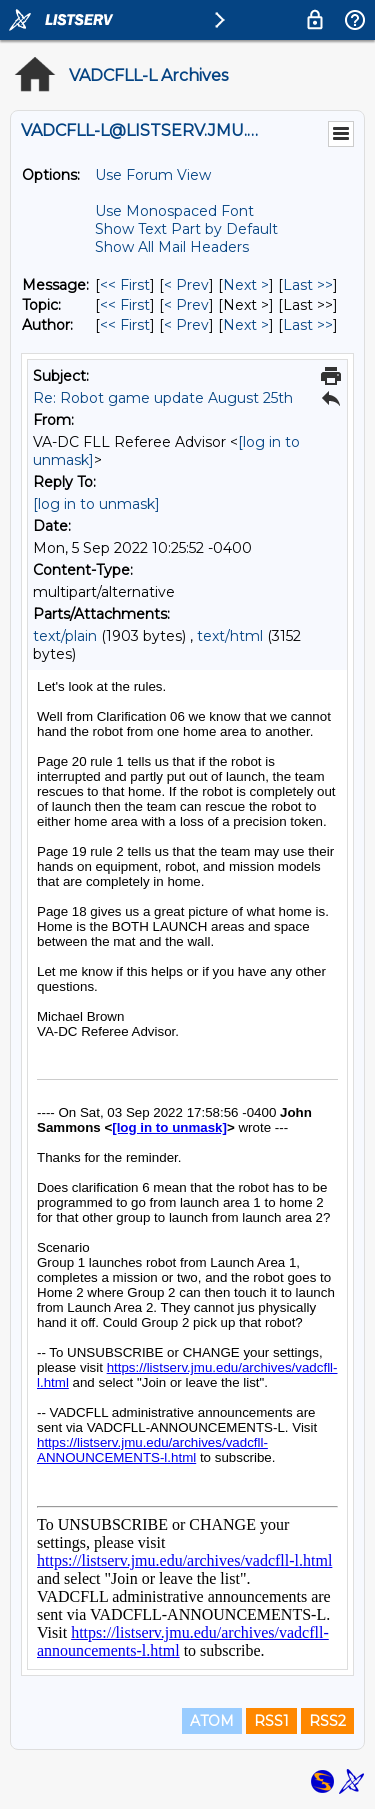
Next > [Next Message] (246, 285)
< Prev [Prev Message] (186, 285)
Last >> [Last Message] (308, 285)
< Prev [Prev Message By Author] (186, 325)
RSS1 (271, 1721)
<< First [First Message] (125, 285)
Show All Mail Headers (172, 247)
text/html (230, 636)
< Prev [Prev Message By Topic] (186, 305)
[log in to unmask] (96, 504)
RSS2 (327, 1721)
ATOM (212, 1721)
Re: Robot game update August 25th (163, 398)
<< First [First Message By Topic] (125, 305)
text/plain (65, 636)
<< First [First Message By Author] (125, 325)
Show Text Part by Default (186, 229)
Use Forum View (153, 175)
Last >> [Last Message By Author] (308, 325)
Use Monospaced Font (174, 211)
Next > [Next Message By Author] (246, 325)
